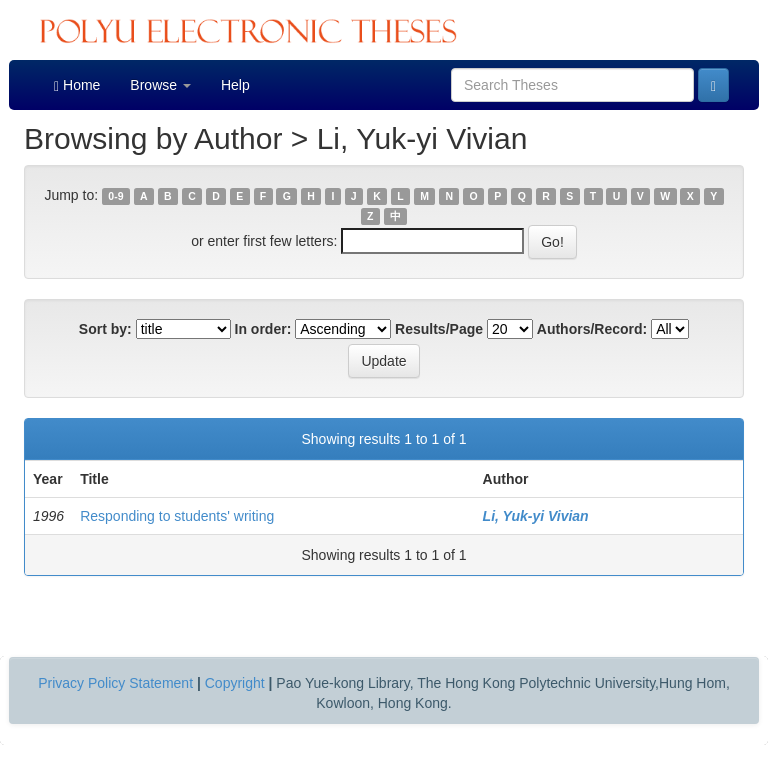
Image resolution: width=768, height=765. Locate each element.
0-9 (115, 196)
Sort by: (105, 329)
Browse (160, 85)
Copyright (235, 683)
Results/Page (439, 329)
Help (235, 85)
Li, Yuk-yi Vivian (536, 516)
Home (77, 85)
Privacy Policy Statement (115, 683)
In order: (263, 329)
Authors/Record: (592, 329)
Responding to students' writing (177, 516)
